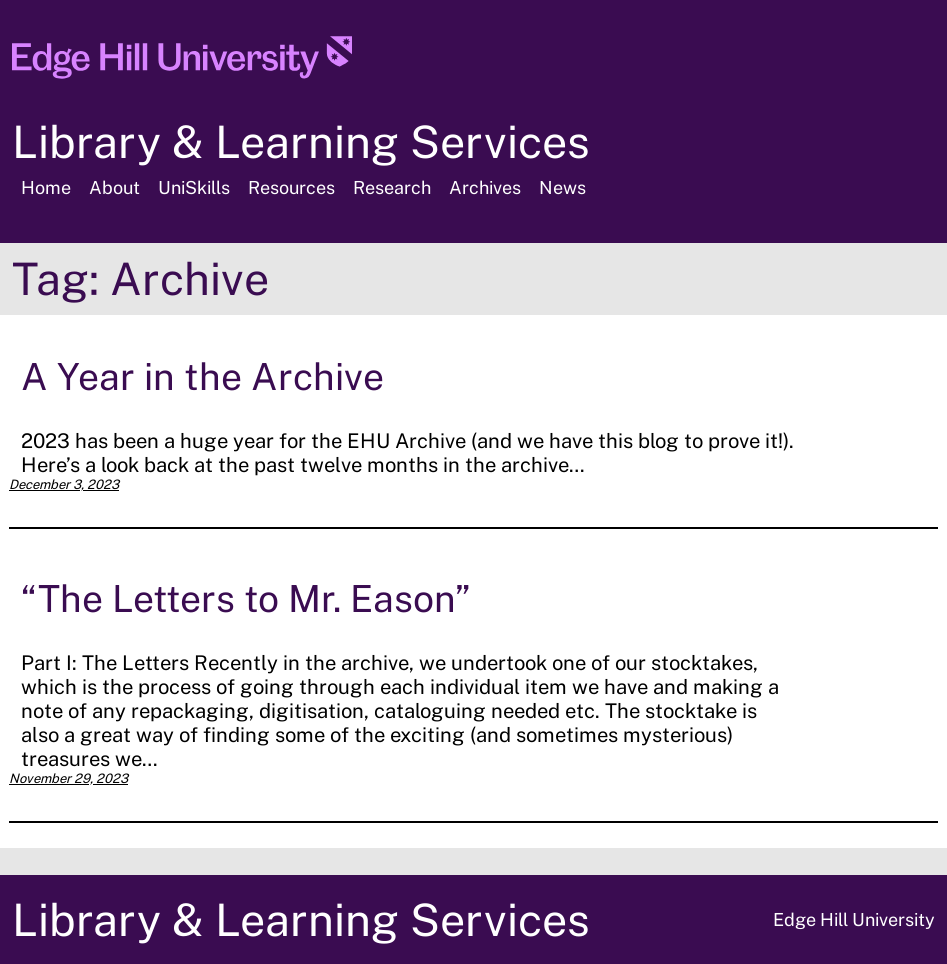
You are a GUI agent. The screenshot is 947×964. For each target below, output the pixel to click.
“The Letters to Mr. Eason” (245, 598)
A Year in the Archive (202, 376)
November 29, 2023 (68, 778)
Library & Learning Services (301, 141)
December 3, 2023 (64, 484)
